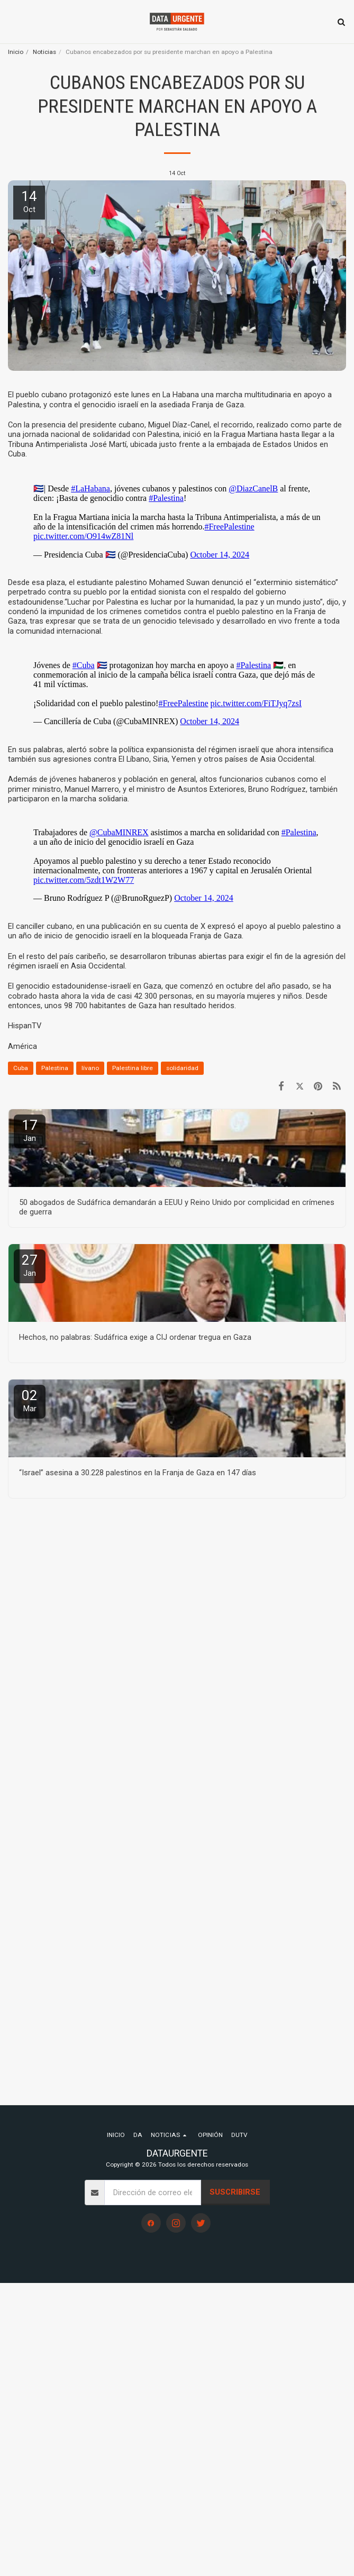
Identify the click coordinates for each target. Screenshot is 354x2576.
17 (30, 1130)
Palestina (54, 1068)
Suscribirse (235, 2192)
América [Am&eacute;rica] (22, 1046)
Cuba (20, 1068)
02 (30, 1400)
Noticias (44, 52)
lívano (90, 1068)
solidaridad (182, 1068)
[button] (12, 22)
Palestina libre (132, 1068)
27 (30, 1265)
